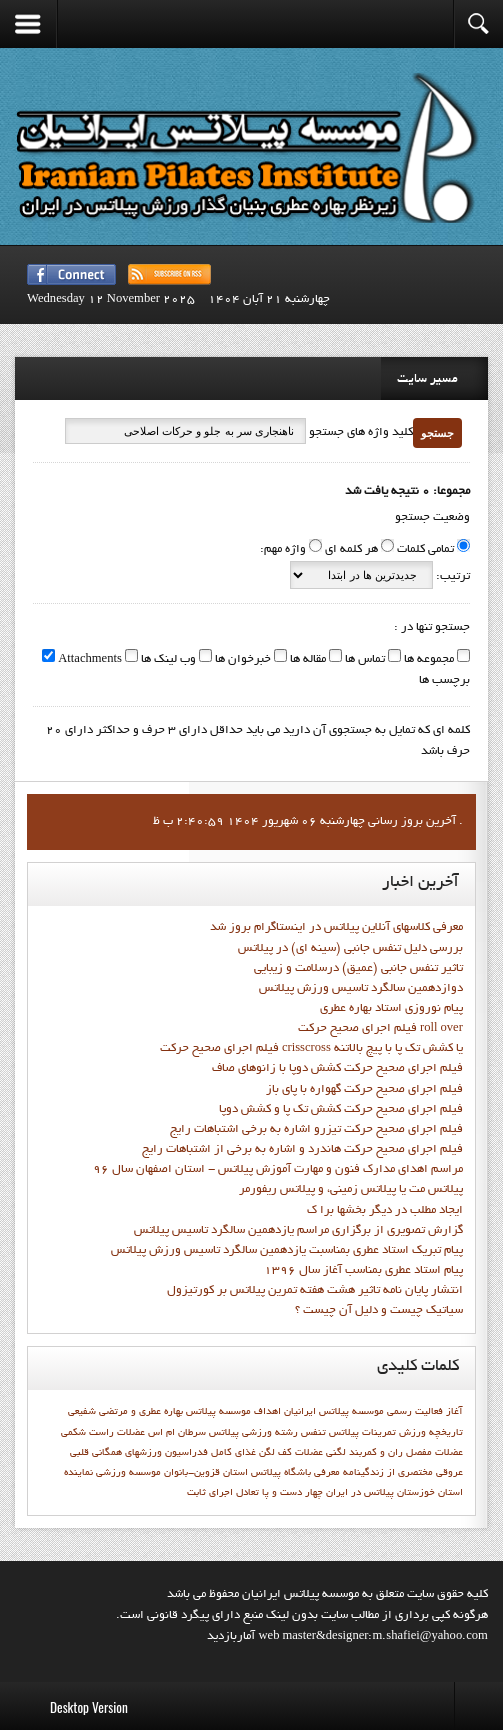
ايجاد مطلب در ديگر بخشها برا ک (385, 1211)
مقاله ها (306, 660)
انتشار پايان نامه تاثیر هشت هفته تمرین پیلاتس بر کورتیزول (315, 1291)
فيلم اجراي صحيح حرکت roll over (380, 1029)
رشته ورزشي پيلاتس (253, 1433)
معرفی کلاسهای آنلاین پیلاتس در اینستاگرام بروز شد (336, 928)
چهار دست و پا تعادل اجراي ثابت (255, 1493)
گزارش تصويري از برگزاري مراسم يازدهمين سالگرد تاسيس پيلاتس (298, 1231)
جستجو (437, 433)
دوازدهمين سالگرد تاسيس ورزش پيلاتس (361, 989)
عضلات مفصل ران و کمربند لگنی (394, 1453)
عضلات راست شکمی (103, 1433)
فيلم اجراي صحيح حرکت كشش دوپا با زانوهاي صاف (337, 1069)
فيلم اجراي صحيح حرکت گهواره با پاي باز (364, 1090)
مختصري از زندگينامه (388, 1473)
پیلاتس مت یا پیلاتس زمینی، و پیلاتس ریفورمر (351, 1190)
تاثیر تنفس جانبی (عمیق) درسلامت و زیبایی (358, 969)
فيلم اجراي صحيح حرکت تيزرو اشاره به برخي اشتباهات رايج (316, 1130)
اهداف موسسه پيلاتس (233, 1412)
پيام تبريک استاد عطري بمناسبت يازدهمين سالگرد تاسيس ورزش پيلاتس (287, 1251)
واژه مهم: (283, 550)
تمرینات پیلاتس (362, 1433)
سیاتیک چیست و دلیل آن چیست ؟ (379, 1311)
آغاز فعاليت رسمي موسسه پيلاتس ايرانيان (373, 1412)
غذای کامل (233, 1453)
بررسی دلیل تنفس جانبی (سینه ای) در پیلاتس (350, 949)
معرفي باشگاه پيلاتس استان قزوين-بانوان (252, 1473)
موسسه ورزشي (128, 1473)
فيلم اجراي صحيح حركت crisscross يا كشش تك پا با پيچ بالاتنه (311, 1049)
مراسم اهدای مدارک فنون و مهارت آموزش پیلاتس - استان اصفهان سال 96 (278, 1170)
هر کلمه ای (351, 550)
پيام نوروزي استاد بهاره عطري (391, 1009)
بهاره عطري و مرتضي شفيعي (125, 1412)
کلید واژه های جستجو (359, 433)
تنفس (313, 1433)
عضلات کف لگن (291, 1453)
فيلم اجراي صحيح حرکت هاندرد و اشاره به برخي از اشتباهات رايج (302, 1150)
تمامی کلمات (425, 550)
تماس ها (363, 660)
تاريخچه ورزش (431, 1433)
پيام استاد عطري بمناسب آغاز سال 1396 (363, 1271)
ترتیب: (451, 577)
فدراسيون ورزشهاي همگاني (150, 1453)
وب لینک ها (167, 660)
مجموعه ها (427, 660)
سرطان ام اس (177, 1433)
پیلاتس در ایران (360, 1493)
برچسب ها (444, 681)
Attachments (88, 660)
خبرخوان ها (241, 660)
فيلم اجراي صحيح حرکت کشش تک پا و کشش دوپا (341, 1110)
